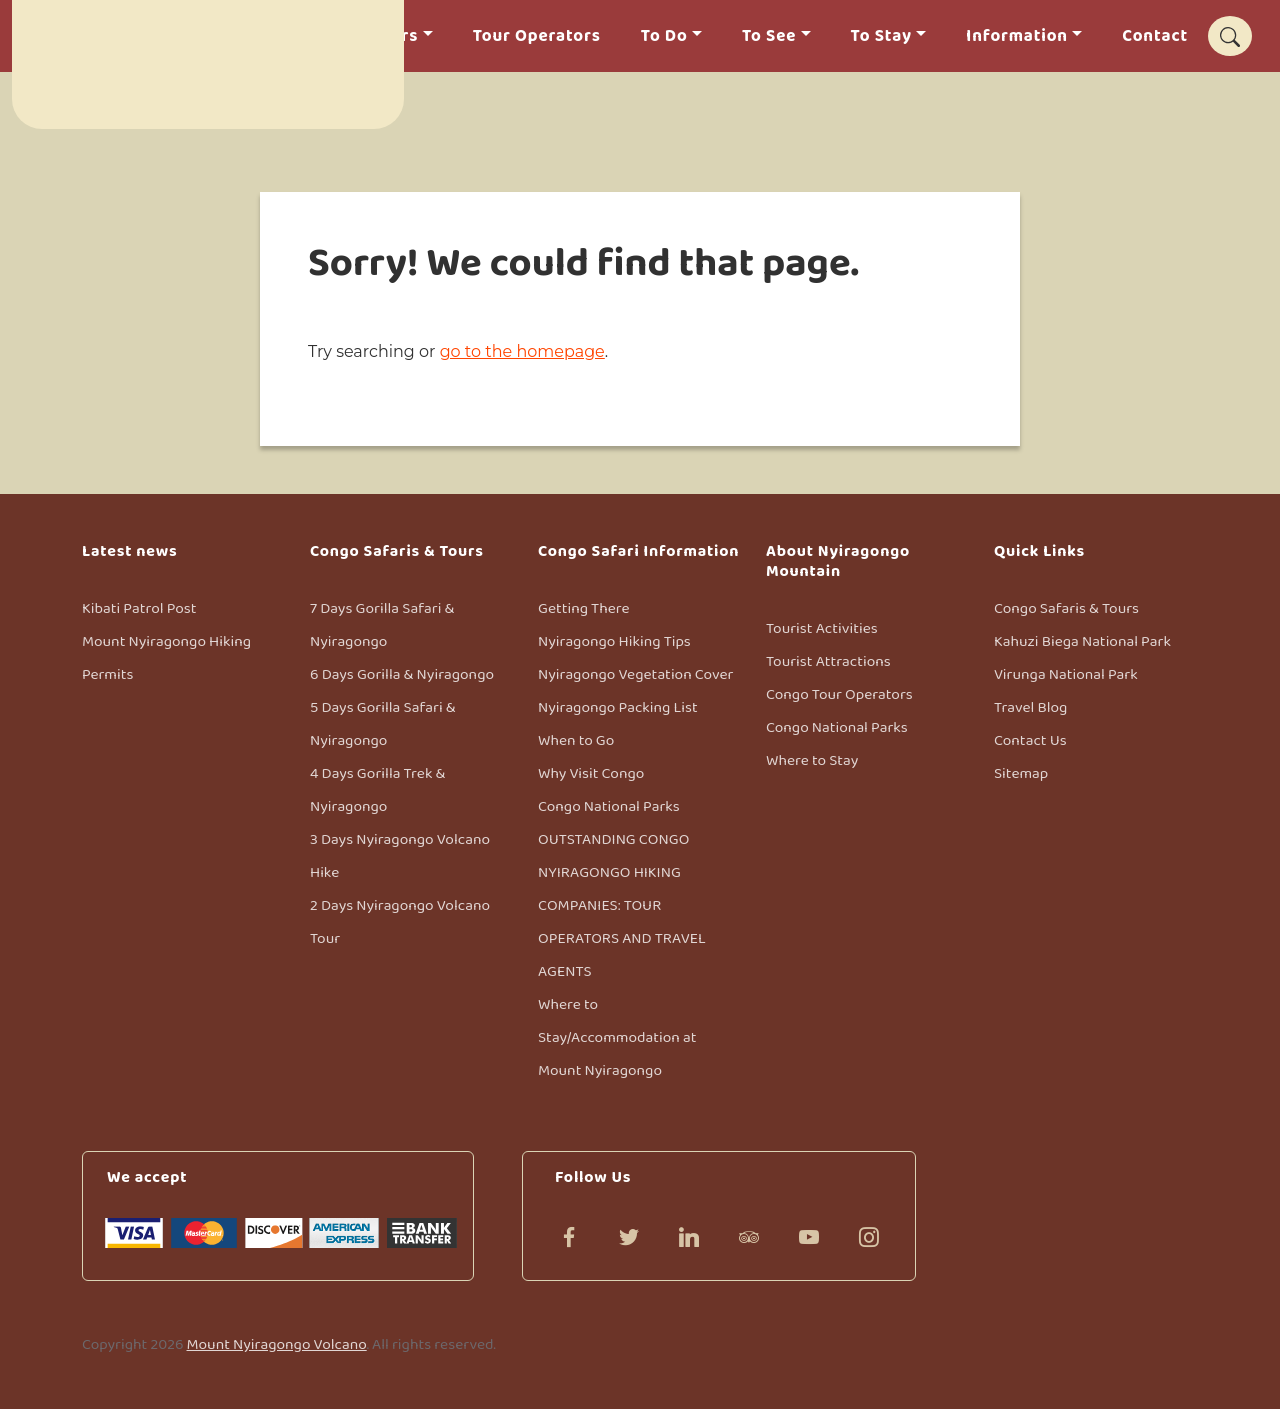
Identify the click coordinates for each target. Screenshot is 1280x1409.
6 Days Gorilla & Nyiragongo (402, 674)
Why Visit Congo (591, 773)
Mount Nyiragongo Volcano (277, 1344)
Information (1017, 36)
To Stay (881, 36)
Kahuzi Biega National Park (1082, 641)
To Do (664, 36)
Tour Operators (537, 36)
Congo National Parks (609, 806)
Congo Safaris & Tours (1066, 608)
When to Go (576, 740)
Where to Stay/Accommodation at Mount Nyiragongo (617, 1037)
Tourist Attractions (828, 661)
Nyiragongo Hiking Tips (614, 641)
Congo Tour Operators (839, 694)
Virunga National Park (1066, 674)
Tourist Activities (822, 628)
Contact (1155, 36)
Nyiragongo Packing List (618, 707)
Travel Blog (1030, 707)
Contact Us (1030, 740)
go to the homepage (522, 351)
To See (769, 36)
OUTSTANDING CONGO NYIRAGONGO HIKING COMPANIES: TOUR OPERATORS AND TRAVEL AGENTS (622, 905)
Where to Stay (812, 760)
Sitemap (1021, 773)
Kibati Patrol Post (139, 608)
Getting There (584, 608)
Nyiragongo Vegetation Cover (635, 674)
